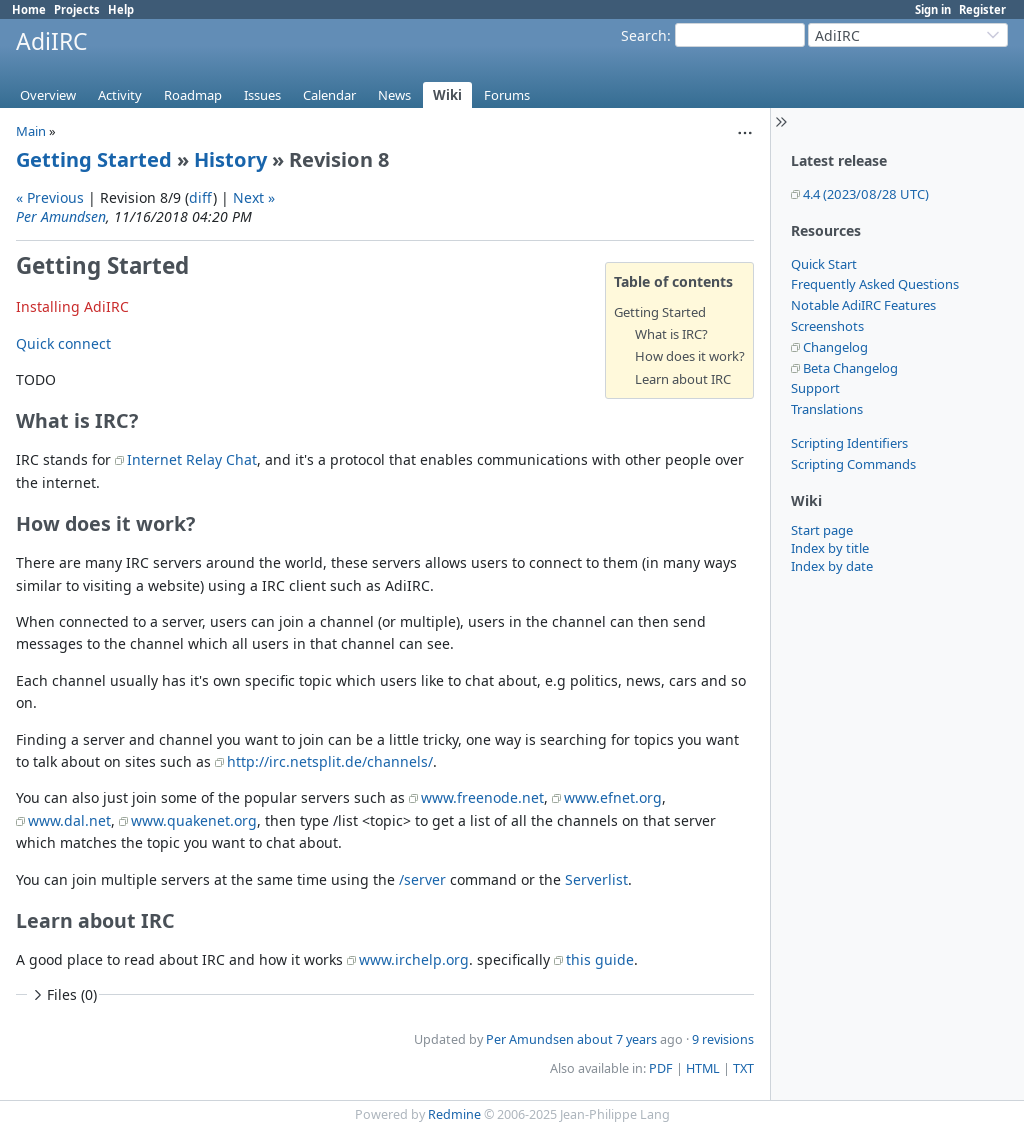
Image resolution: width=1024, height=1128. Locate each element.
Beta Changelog (850, 368)
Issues (262, 95)
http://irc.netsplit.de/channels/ (330, 761)
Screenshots (827, 326)
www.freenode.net (482, 797)
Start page (822, 530)
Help (121, 9)
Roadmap (193, 95)
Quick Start (824, 264)
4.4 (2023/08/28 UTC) (866, 194)
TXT (743, 1068)
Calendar (329, 95)
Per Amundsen (61, 216)
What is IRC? (671, 334)
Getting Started (94, 159)
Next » (254, 197)
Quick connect (63, 343)
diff (201, 197)
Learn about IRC (683, 379)
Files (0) (63, 994)
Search (644, 35)
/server (422, 879)
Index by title (830, 548)
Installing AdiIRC (72, 306)
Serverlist (596, 879)
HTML (703, 1068)
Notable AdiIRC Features (863, 305)
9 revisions (723, 1039)
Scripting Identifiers (849, 443)
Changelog (835, 347)
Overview (48, 95)
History (230, 159)
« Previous (50, 197)
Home (29, 9)
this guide (600, 959)
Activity (120, 95)
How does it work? (690, 356)
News (394, 95)
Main (31, 131)
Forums (507, 95)
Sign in (933, 9)
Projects (77, 9)
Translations (827, 409)
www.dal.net (69, 820)
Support (815, 388)
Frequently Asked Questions (875, 284)
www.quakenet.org (194, 820)
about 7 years (617, 1039)
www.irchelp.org (414, 959)
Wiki (447, 95)
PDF (661, 1068)
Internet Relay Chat (192, 459)
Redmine (454, 1114)
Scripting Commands (853, 464)
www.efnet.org (613, 797)
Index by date (832, 566)
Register (982, 9)
